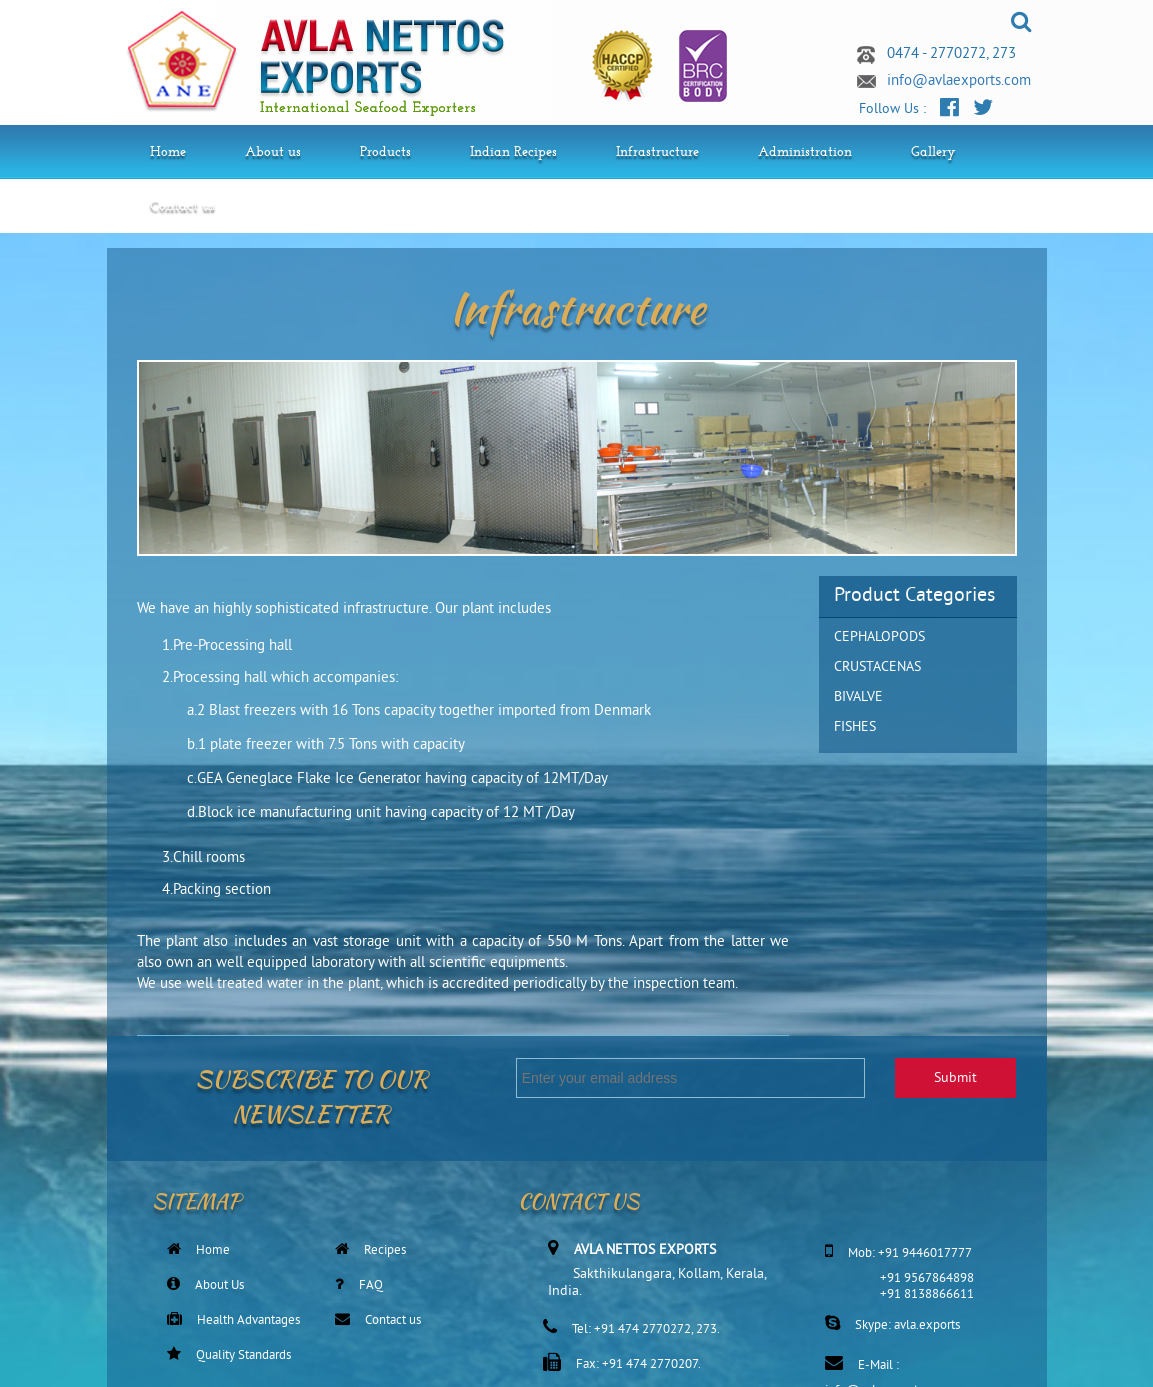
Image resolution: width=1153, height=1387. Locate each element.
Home (213, 1251)
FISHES (855, 727)
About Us (219, 1286)
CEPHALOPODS (879, 637)
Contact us (393, 1321)
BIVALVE (858, 697)
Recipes (385, 1251)
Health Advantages (248, 1321)
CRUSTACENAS (877, 667)
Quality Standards (243, 1356)
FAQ (371, 1286)
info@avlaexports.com (959, 81)
